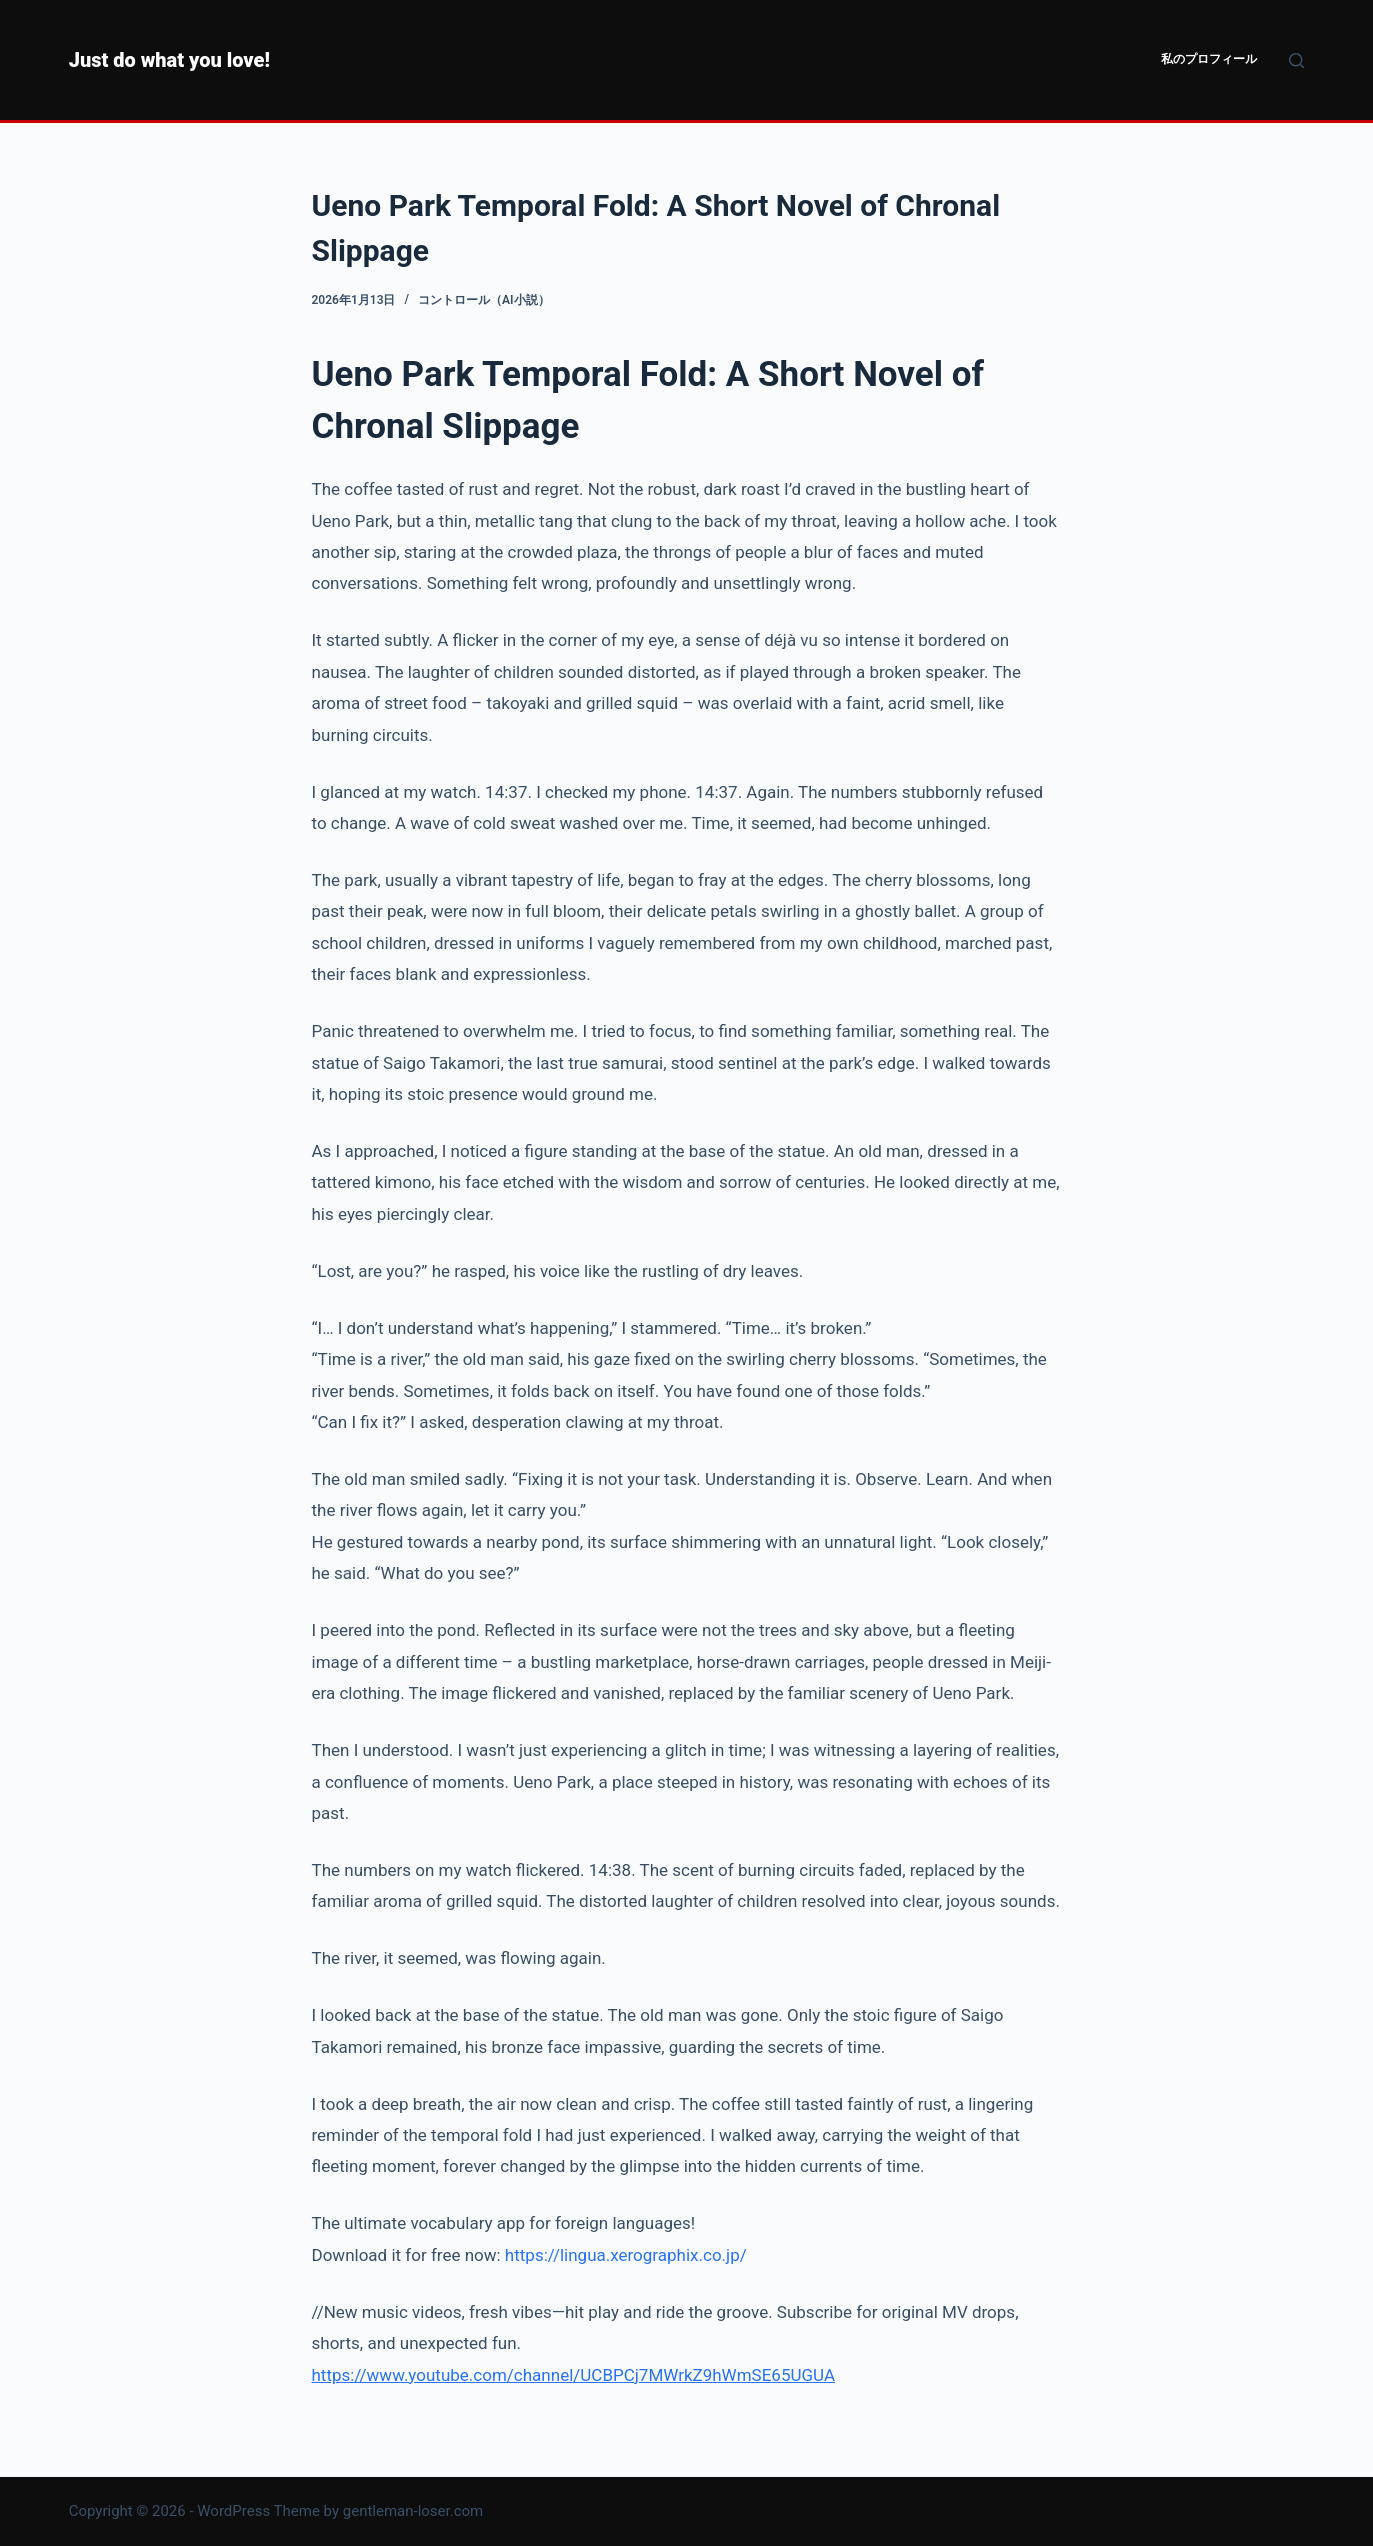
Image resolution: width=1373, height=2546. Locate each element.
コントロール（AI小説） (483, 300)
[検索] (1296, 60)
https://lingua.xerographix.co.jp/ (626, 2255)
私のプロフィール (1209, 59)
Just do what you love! (169, 60)
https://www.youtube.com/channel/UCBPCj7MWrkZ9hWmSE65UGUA (574, 2375)
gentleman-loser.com (413, 2511)
